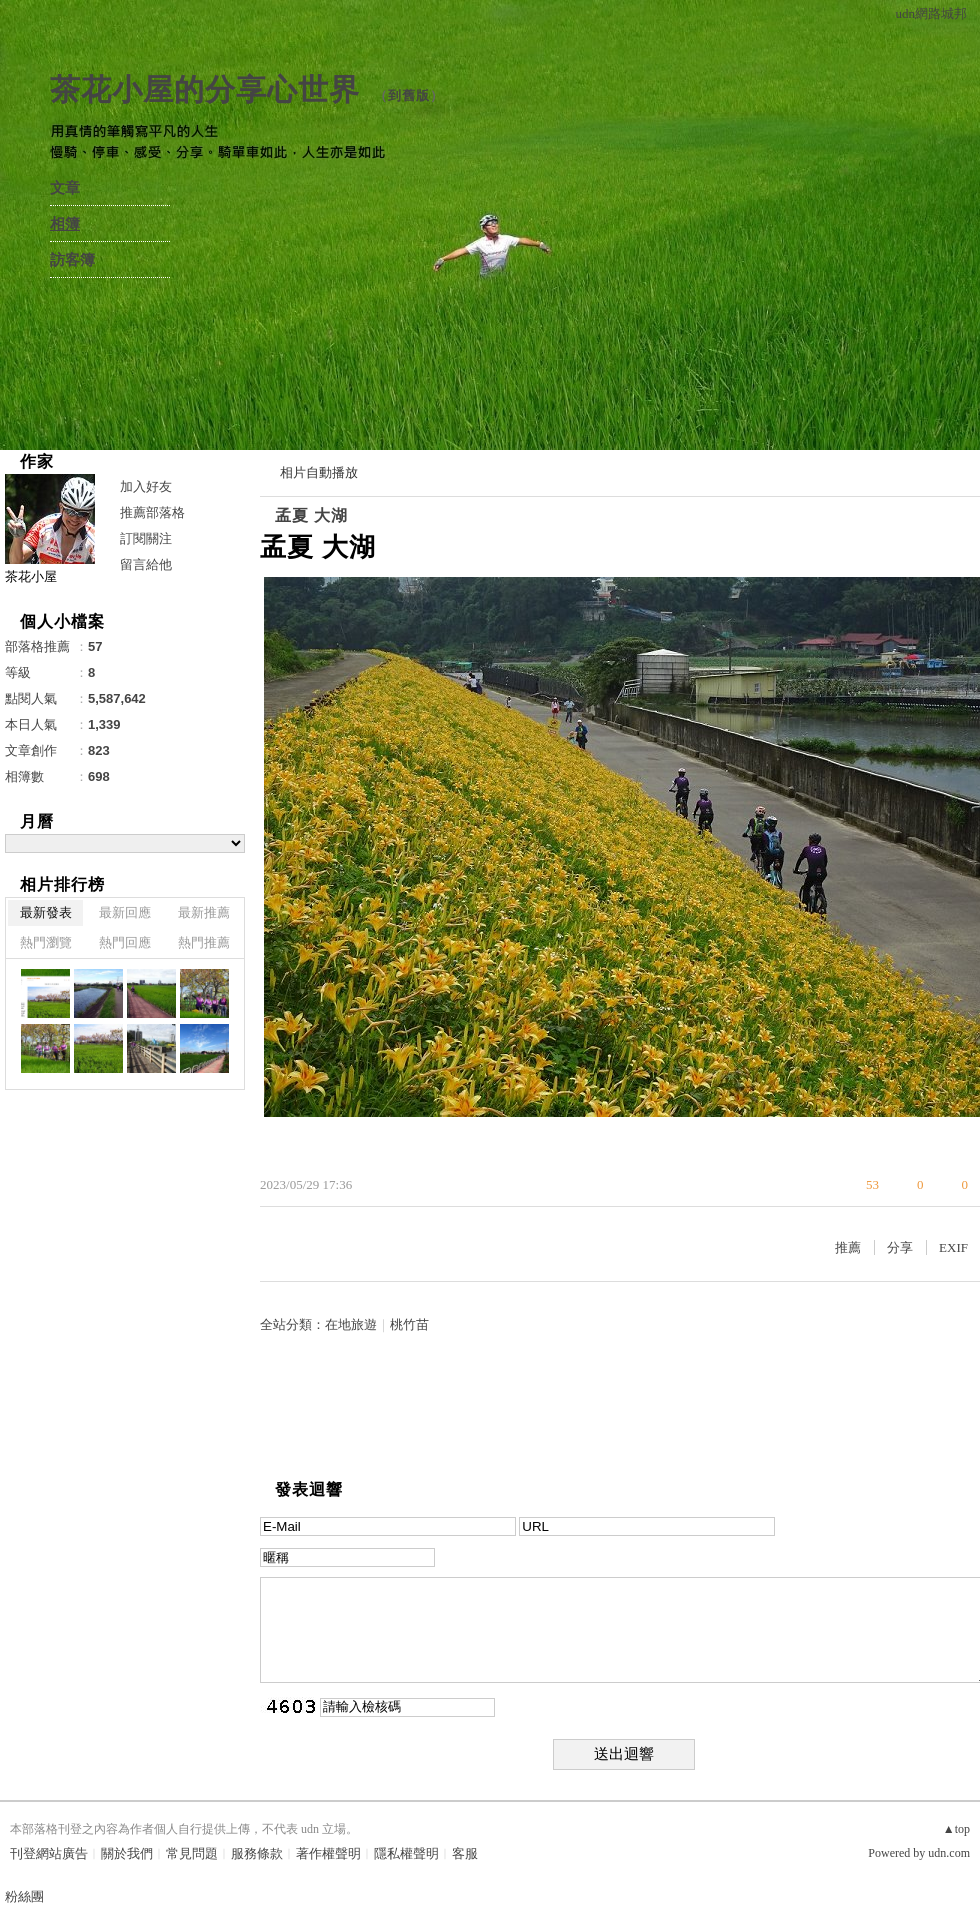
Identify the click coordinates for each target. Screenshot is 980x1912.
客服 (465, 1853)
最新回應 (125, 912)
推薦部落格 (152, 512)
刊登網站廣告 (49, 1853)
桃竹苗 (409, 1324)
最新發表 (46, 912)
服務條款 (257, 1853)
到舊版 (409, 95)
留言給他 (146, 564)
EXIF (953, 1247)
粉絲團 (24, 1896)
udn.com (949, 1853)
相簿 (65, 224)
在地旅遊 (351, 1324)
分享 (900, 1247)
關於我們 (127, 1853)
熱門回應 (125, 942)
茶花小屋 (31, 576)
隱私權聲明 (406, 1853)
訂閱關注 (146, 538)
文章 (65, 188)
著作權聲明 (328, 1853)
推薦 (848, 1247)
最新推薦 (204, 912)
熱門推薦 (204, 942)
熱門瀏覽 (46, 942)
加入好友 (146, 486)
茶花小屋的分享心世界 (205, 89)
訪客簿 (72, 260)
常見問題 (192, 1853)
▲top (956, 1829)
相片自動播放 (319, 472)
